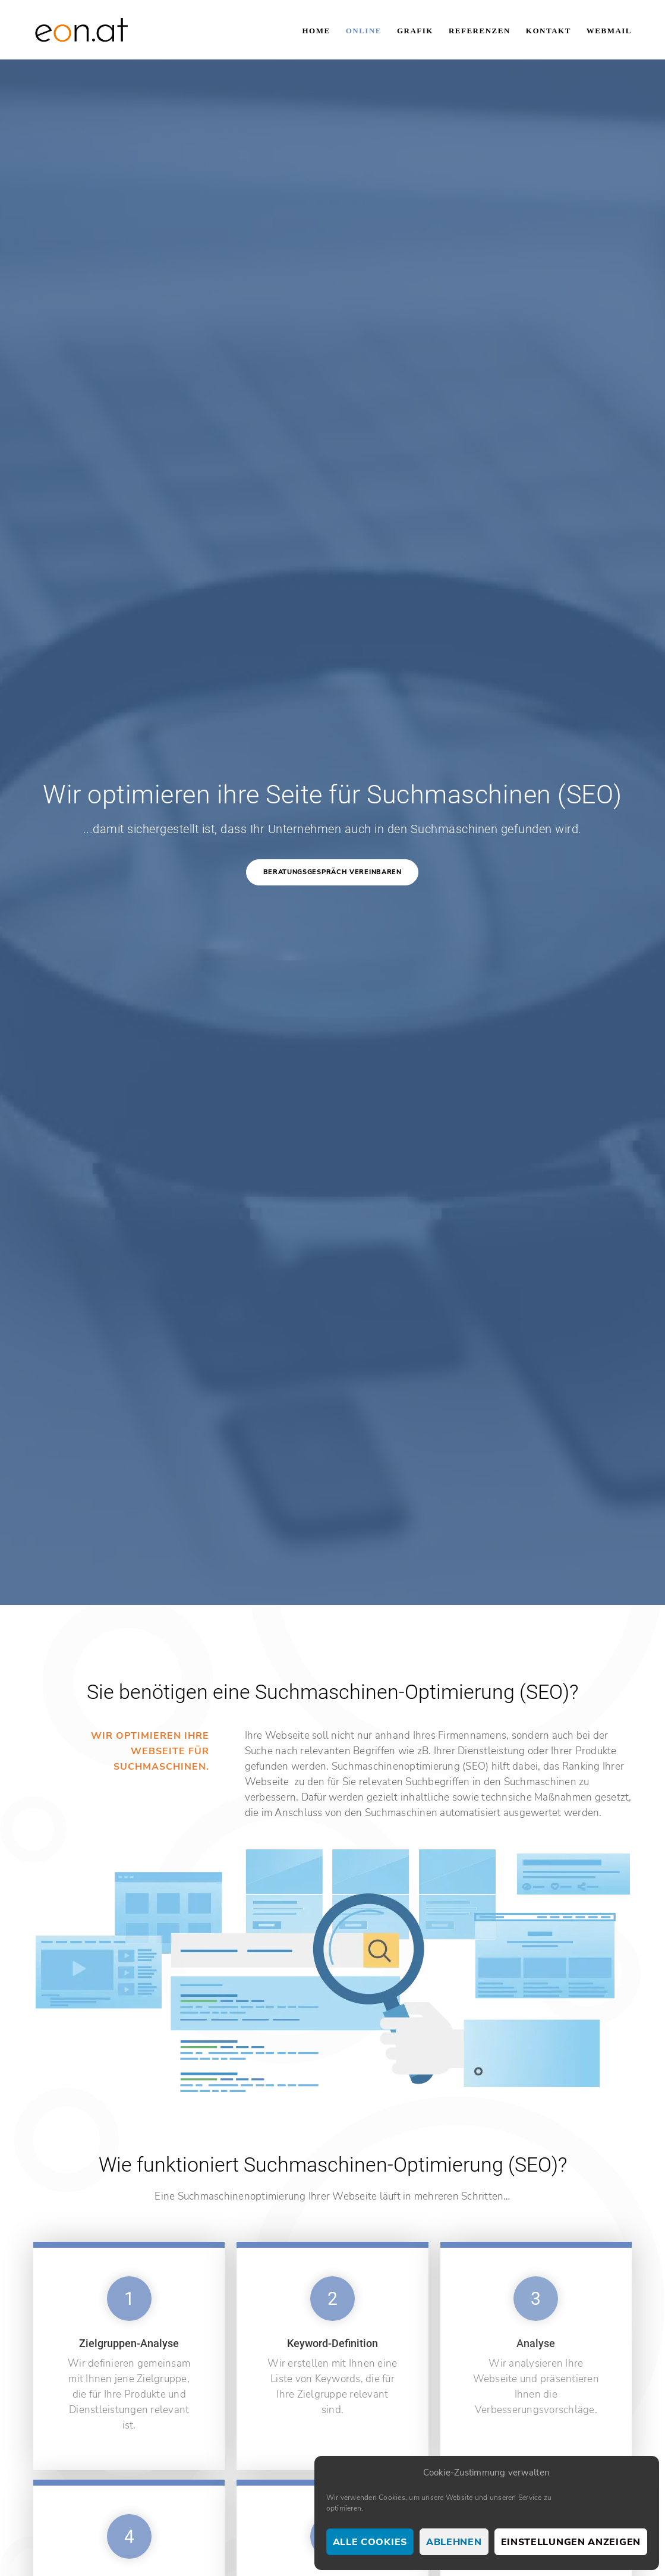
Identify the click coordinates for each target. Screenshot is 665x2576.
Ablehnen (454, 2542)
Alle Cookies (370, 2542)
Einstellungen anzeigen (571, 2542)
